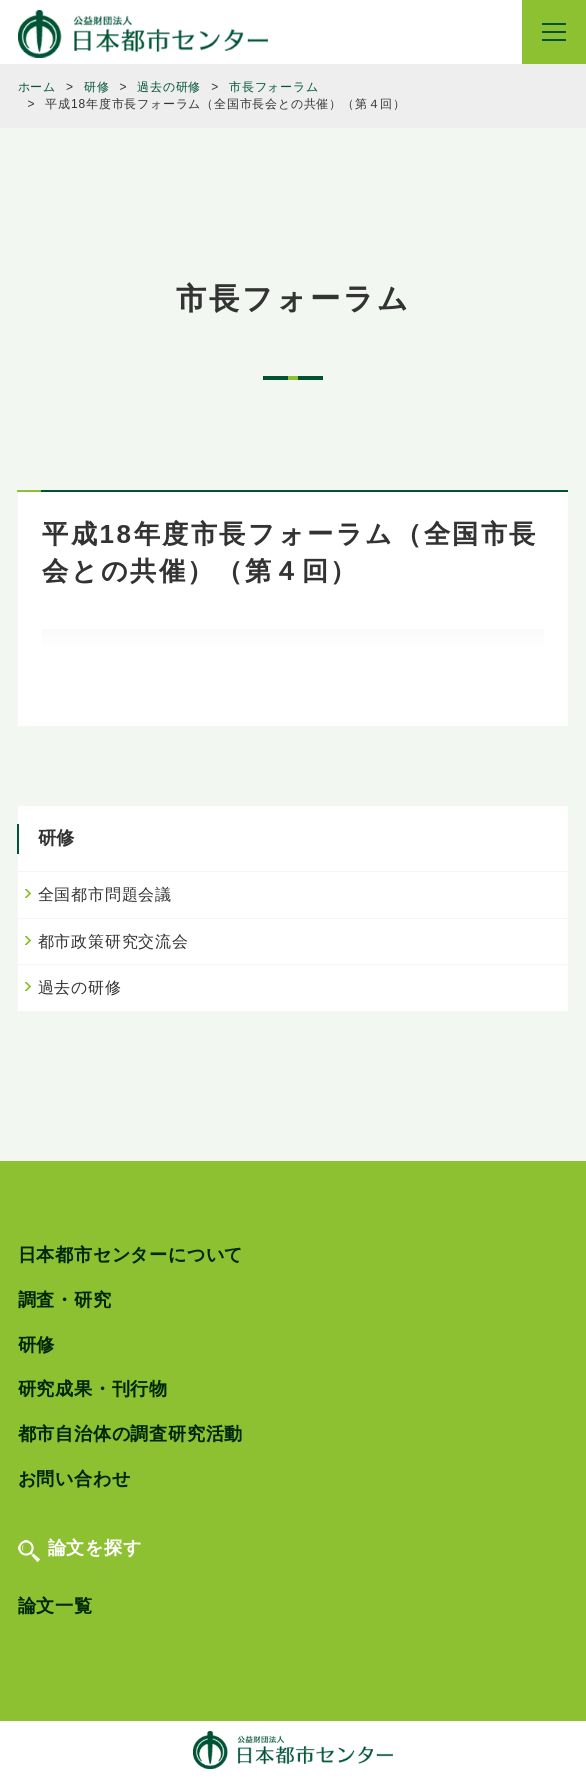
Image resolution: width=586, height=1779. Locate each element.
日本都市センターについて (131, 1255)
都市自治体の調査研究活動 (131, 1434)
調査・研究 (65, 1300)
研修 (37, 1345)
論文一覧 (55, 1606)
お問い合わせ (74, 1479)
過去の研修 (80, 987)
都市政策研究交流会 (113, 941)
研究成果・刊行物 (93, 1389)
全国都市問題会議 (105, 894)
